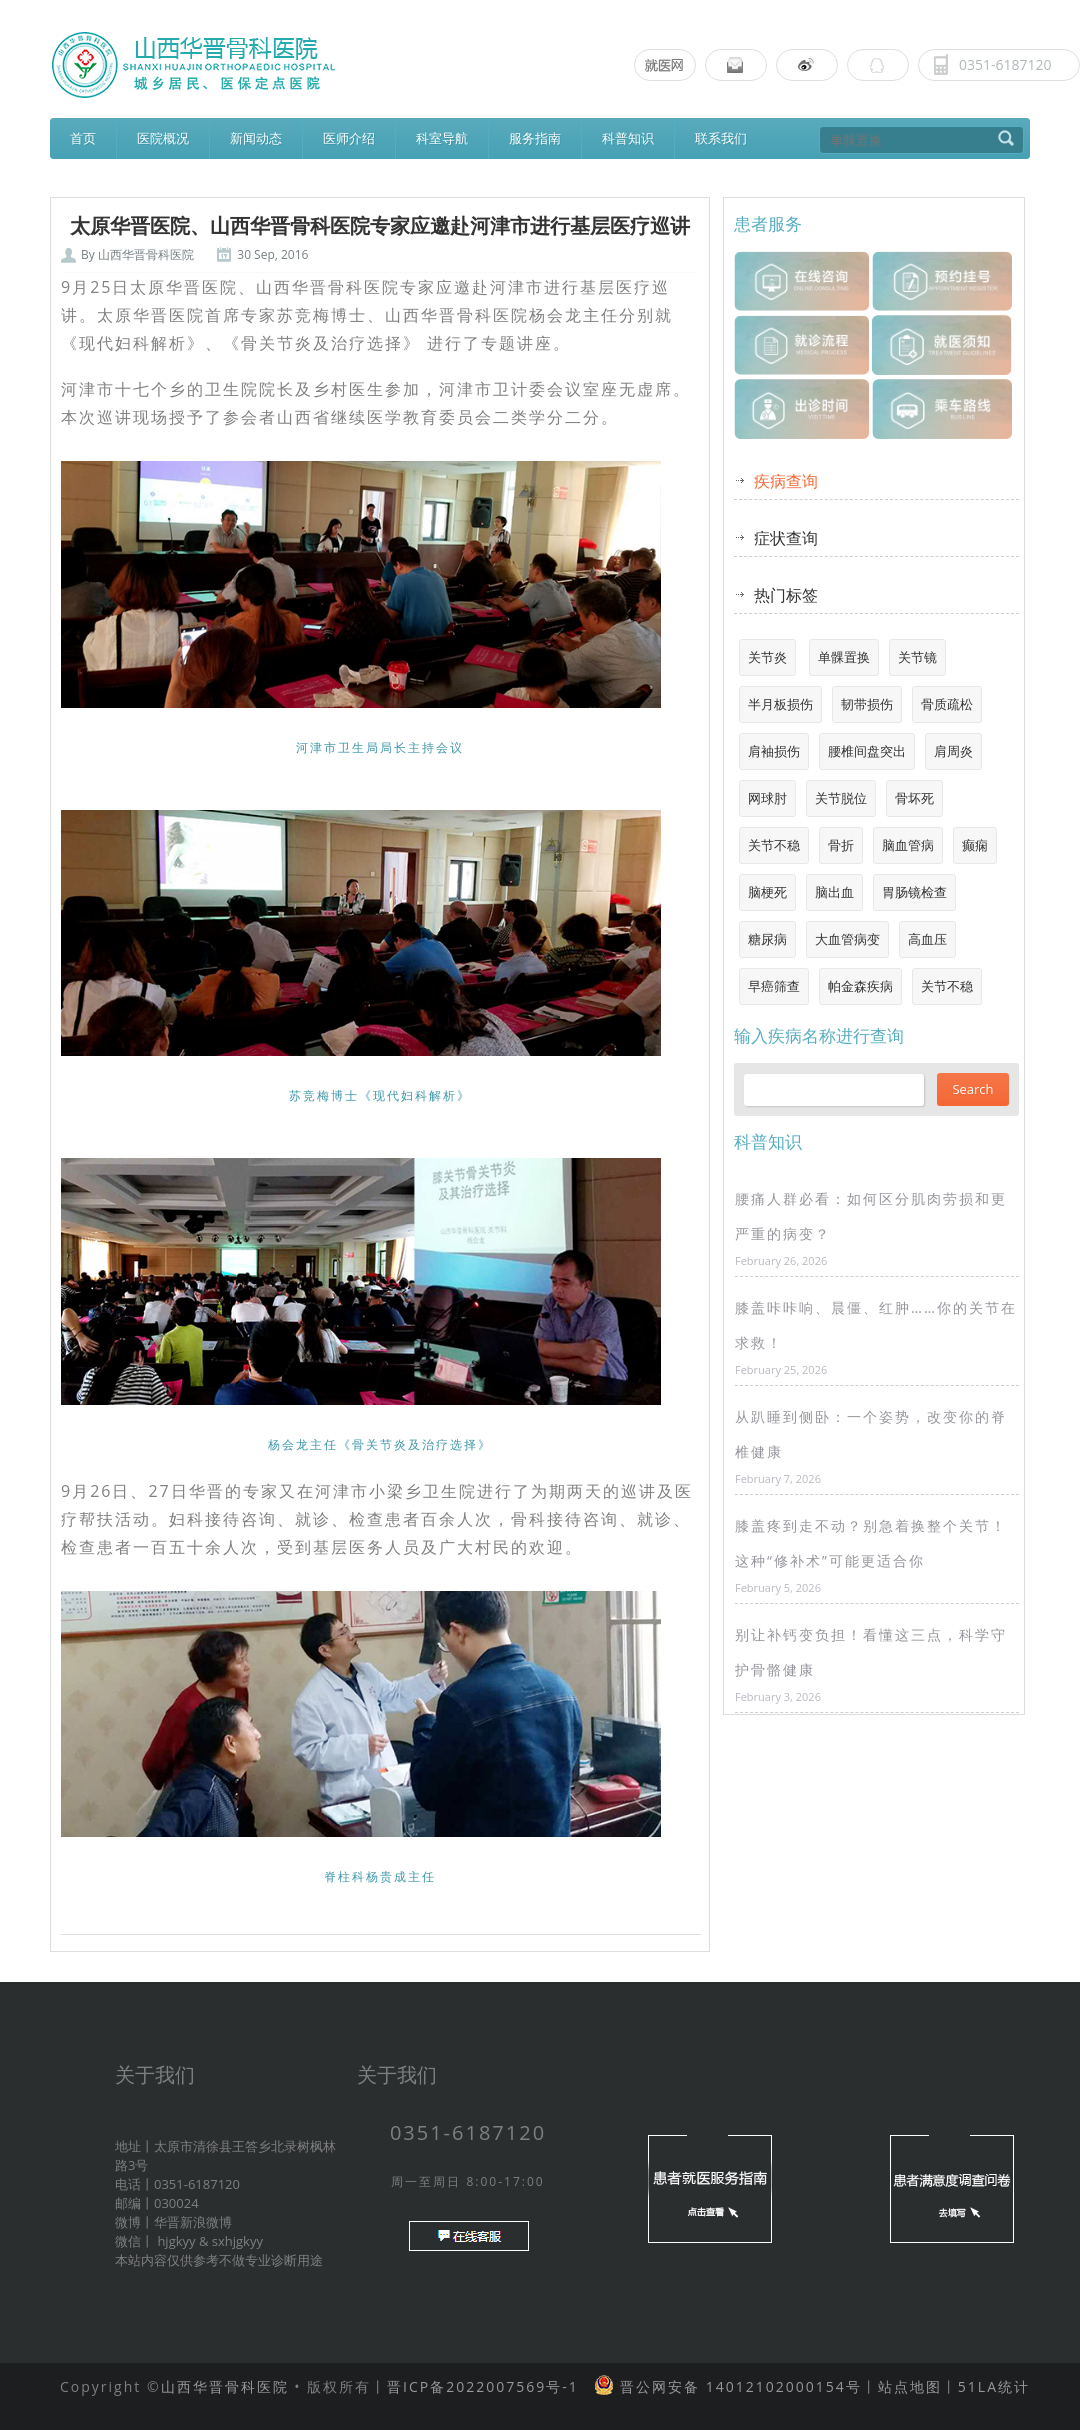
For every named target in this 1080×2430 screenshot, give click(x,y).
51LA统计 (994, 2386)
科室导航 (442, 138)
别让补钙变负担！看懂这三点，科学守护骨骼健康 (871, 1652)
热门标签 (786, 595)
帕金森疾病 (860, 986)
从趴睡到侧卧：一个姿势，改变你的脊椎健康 (871, 1434)
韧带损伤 (867, 704)
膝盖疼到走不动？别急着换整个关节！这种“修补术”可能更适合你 (871, 1543)
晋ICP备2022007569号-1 (483, 2386)
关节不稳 (774, 845)
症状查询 (786, 538)
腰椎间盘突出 (867, 751)
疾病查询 (786, 481)
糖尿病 (767, 939)
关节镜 (917, 657)
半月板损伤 (780, 704)
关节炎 (767, 657)
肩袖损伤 (774, 751)
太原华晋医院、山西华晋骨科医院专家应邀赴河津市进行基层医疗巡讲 (380, 226)
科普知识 (628, 138)
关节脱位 (841, 798)
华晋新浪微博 (193, 2222)
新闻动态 (256, 138)
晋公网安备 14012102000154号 (737, 2386)
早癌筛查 (774, 986)
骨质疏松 (947, 704)
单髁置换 (844, 657)
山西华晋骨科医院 (146, 254)
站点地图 (910, 2386)
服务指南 (535, 138)
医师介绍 (349, 138)
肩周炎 (953, 751)
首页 (83, 138)
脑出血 (834, 892)
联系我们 (721, 138)
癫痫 (975, 845)
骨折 (841, 845)
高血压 (927, 939)
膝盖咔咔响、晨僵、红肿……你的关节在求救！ (876, 1325)
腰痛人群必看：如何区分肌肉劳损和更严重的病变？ (871, 1216)
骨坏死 (914, 798)
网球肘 (767, 798)
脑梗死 (767, 892)
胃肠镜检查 (914, 892)
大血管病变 (847, 939)
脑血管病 (908, 845)
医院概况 (163, 138)
